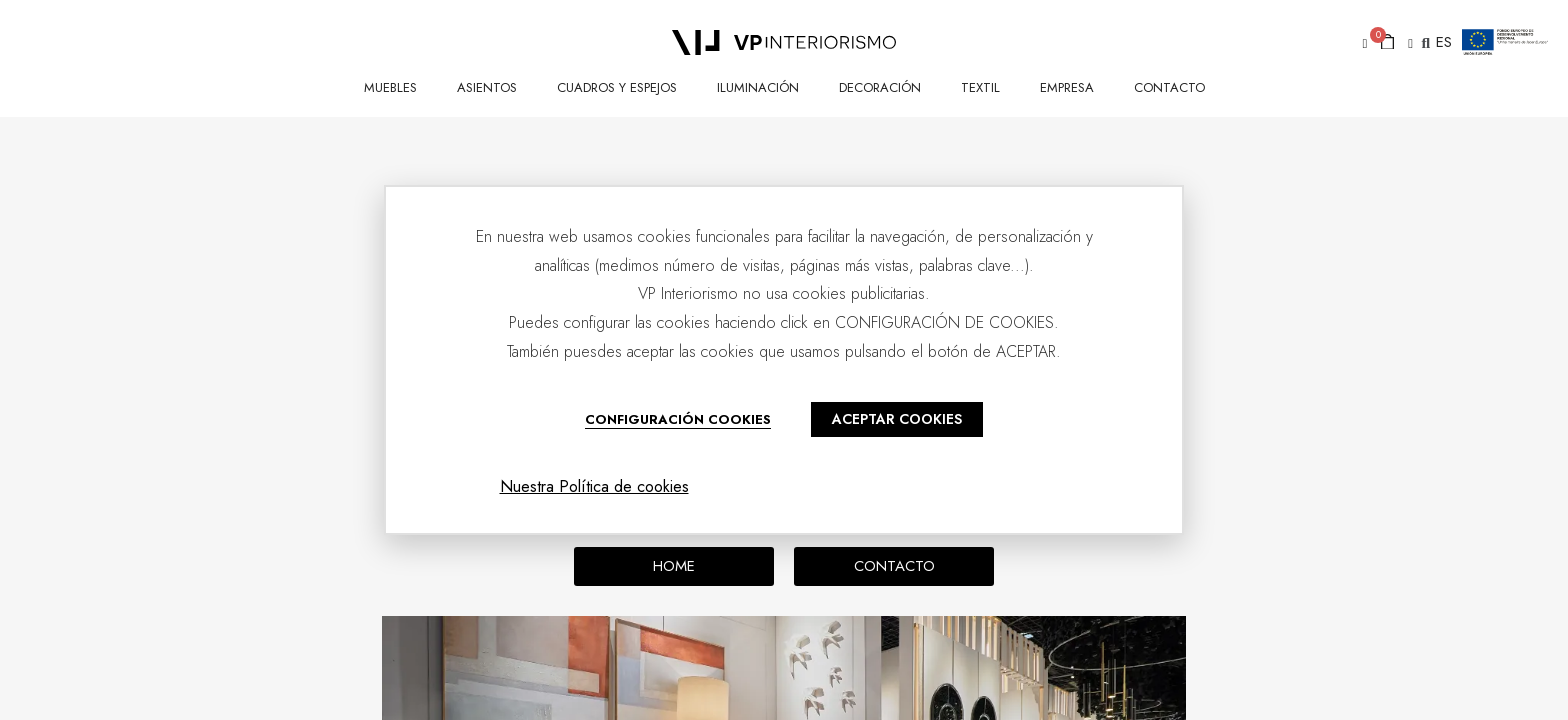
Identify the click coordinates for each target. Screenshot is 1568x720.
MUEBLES (390, 87)
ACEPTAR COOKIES (897, 419)
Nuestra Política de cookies (594, 487)
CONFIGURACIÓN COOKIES (678, 419)
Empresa (1067, 87)
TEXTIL (980, 87)
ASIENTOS (487, 87)
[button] (1362, 43)
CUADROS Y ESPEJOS (617, 87)
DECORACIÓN (880, 87)
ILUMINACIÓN (758, 87)
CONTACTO (1169, 87)
